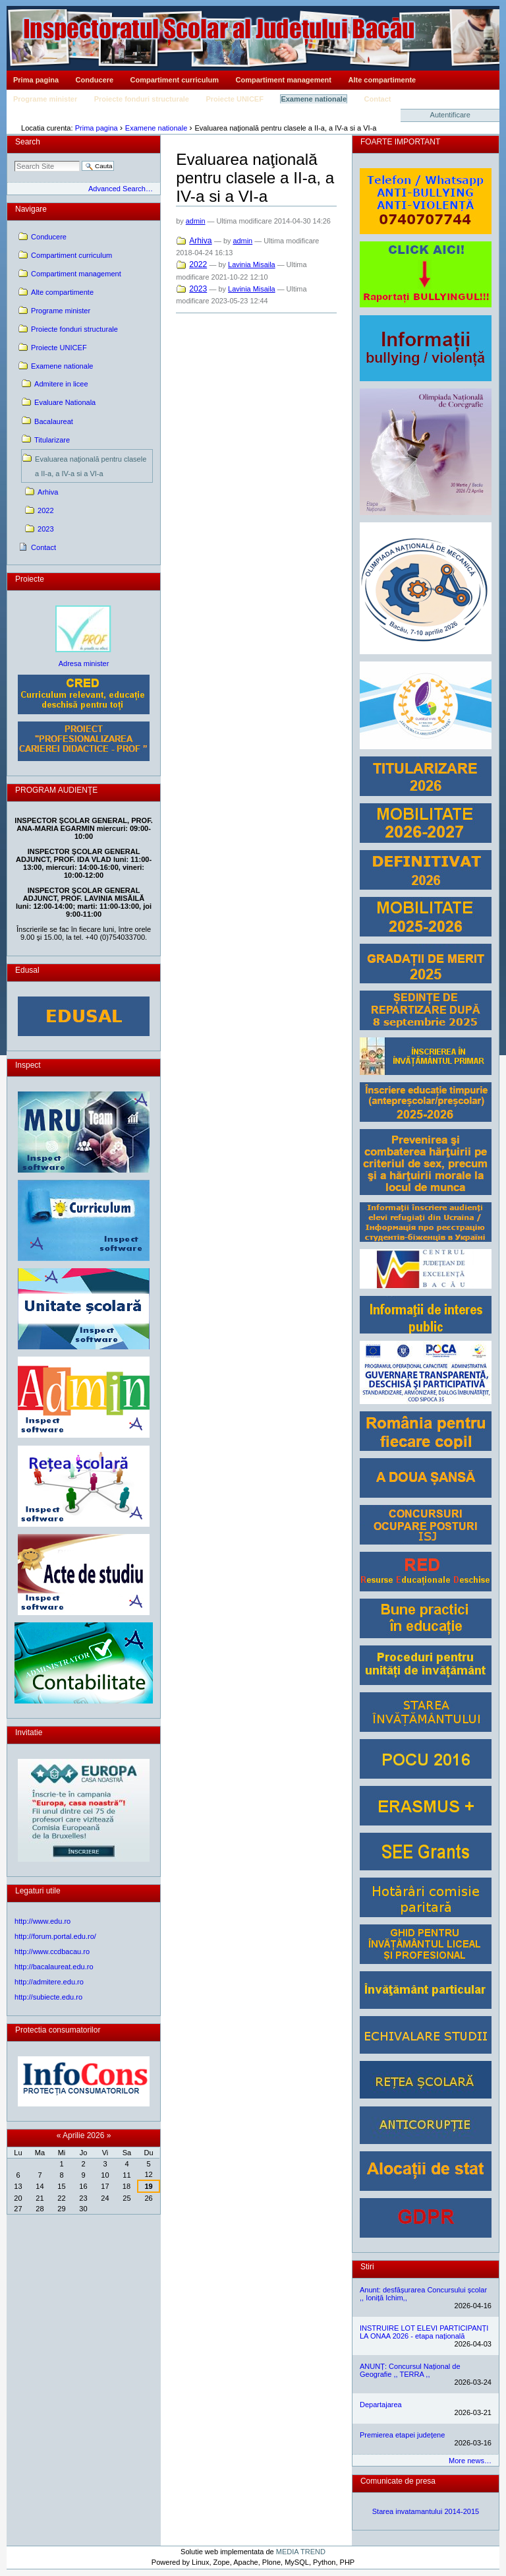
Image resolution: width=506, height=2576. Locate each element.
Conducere (94, 80)
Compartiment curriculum (174, 80)
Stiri (367, 2266)
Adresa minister (84, 663)
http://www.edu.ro (42, 1921)
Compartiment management (283, 80)
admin (196, 221)
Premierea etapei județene (402, 2435)
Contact (377, 99)
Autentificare (450, 115)
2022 (198, 264)
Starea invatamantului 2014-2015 (426, 2511)
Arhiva (200, 240)
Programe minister (45, 99)
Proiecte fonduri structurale (141, 99)
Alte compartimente (382, 80)
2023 (198, 288)
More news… (470, 2461)
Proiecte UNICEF (234, 99)
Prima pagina (36, 80)
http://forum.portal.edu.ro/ (55, 1936)
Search (27, 141)
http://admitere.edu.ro (49, 1982)
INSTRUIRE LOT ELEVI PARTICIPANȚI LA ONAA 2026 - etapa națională (424, 2332)
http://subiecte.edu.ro (48, 1997)
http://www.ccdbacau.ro (52, 1951)
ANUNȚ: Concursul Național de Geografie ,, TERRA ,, (410, 2370)
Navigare (31, 209)
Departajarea (381, 2404)
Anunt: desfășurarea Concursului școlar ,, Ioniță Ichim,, (423, 2294)
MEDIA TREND (300, 2552)
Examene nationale (314, 99)
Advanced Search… (120, 189)
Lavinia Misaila (251, 264)
